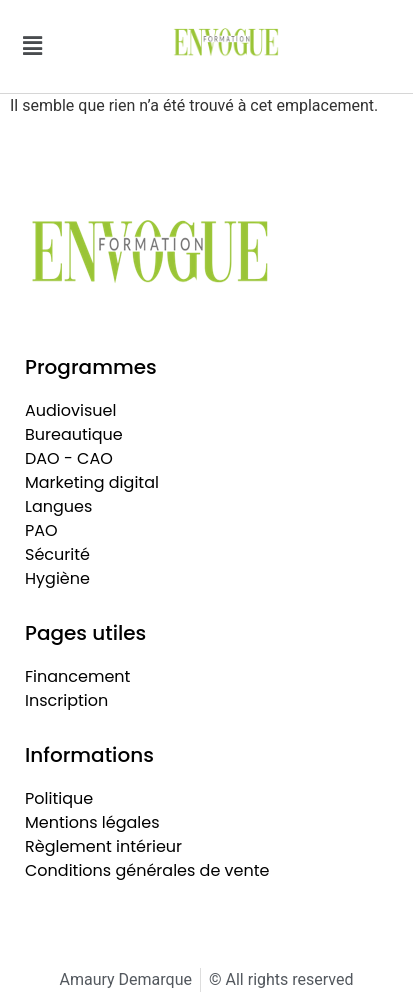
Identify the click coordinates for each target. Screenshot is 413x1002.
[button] (32, 46)
